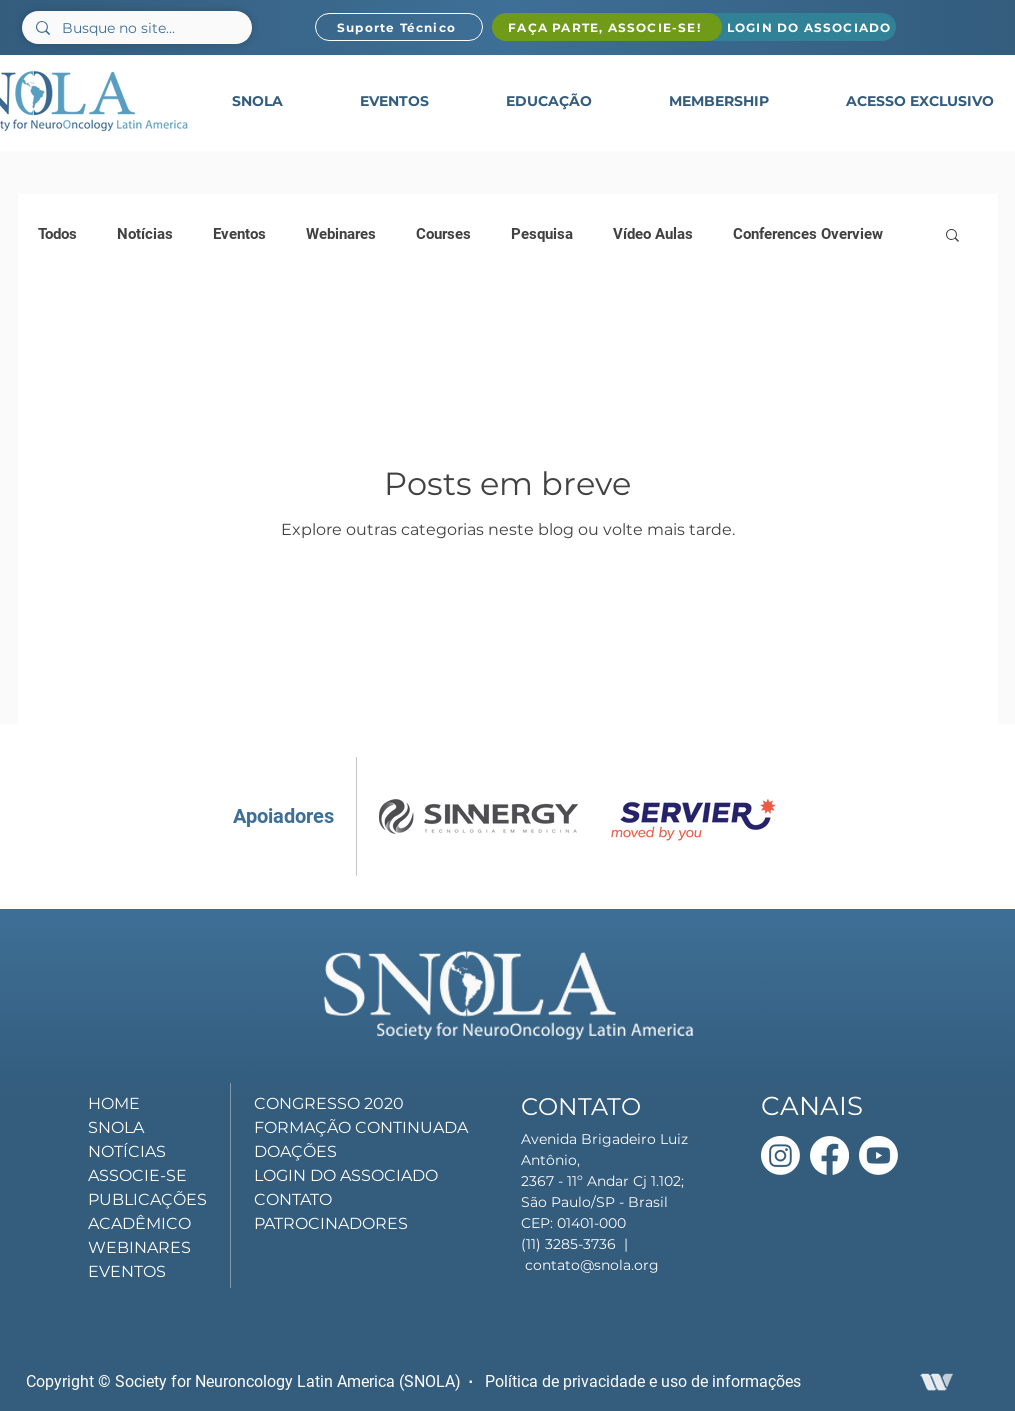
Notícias (145, 234)
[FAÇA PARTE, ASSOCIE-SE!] (607, 27)
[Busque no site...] (136, 29)
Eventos (239, 234)
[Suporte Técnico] (399, 27)
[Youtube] (878, 1155)
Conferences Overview (808, 234)
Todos (57, 234)
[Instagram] (780, 1155)
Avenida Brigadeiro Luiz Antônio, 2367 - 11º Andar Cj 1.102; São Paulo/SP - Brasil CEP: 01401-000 (604, 1181)
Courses (443, 234)
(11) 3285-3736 (568, 1244)
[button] (257, 101)
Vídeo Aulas (653, 234)
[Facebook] (829, 1155)
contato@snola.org (592, 1265)
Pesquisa (542, 234)
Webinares (341, 234)
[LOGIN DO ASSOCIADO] (800, 27)
